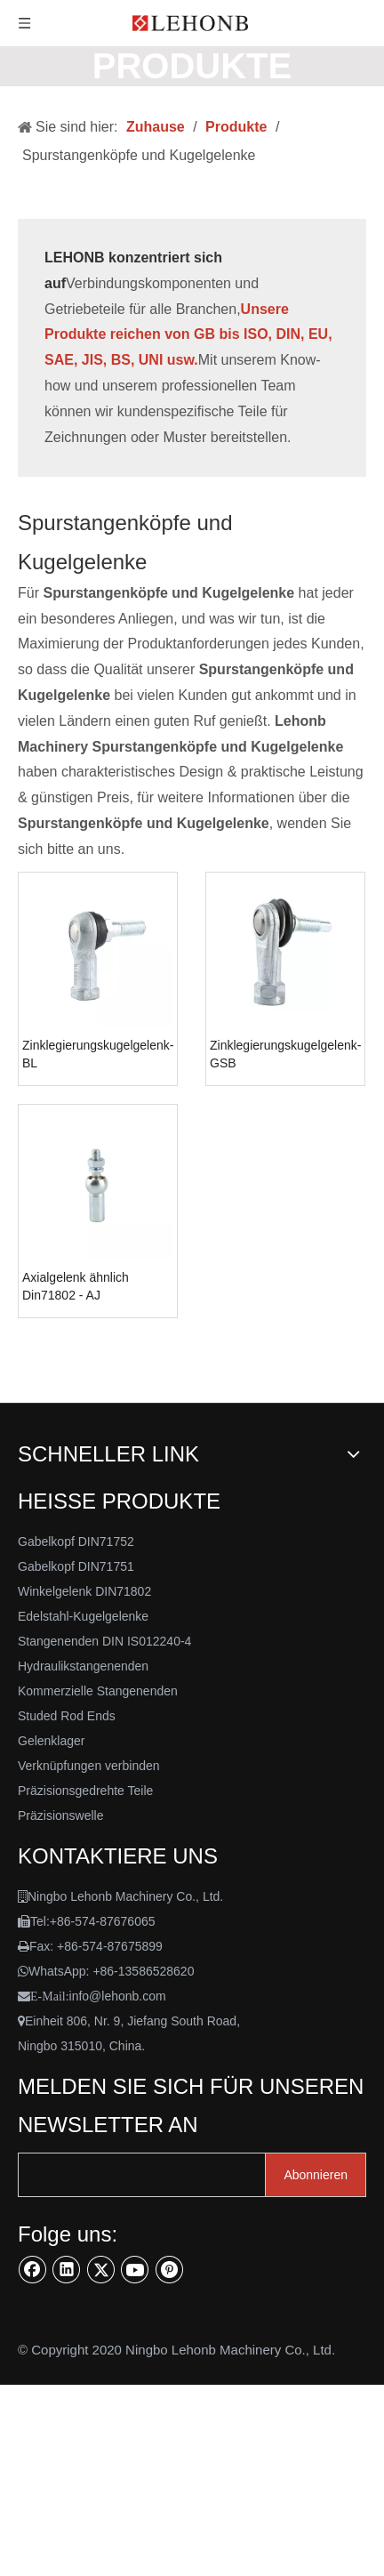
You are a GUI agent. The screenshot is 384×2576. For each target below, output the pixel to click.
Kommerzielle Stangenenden (98, 1691)
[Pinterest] (170, 2269)
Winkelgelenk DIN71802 (84, 1591)
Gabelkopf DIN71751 (76, 1566)
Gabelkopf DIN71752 (76, 1541)
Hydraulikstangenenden (83, 1666)
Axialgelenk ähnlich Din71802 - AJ (75, 1286)
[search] (155, 2174)
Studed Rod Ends (67, 1716)
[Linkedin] (66, 2269)
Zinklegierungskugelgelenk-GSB (285, 1054)
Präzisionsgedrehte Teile (85, 1790)
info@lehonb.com (117, 1996)
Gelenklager (51, 1741)
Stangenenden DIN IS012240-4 (104, 1641)
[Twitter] (101, 2269)
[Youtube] (135, 2269)
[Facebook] (33, 2269)
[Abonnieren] (315, 2175)
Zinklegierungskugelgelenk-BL (97, 1054)
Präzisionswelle (60, 1815)
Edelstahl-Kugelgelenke (83, 1616)
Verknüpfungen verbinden (89, 1766)
